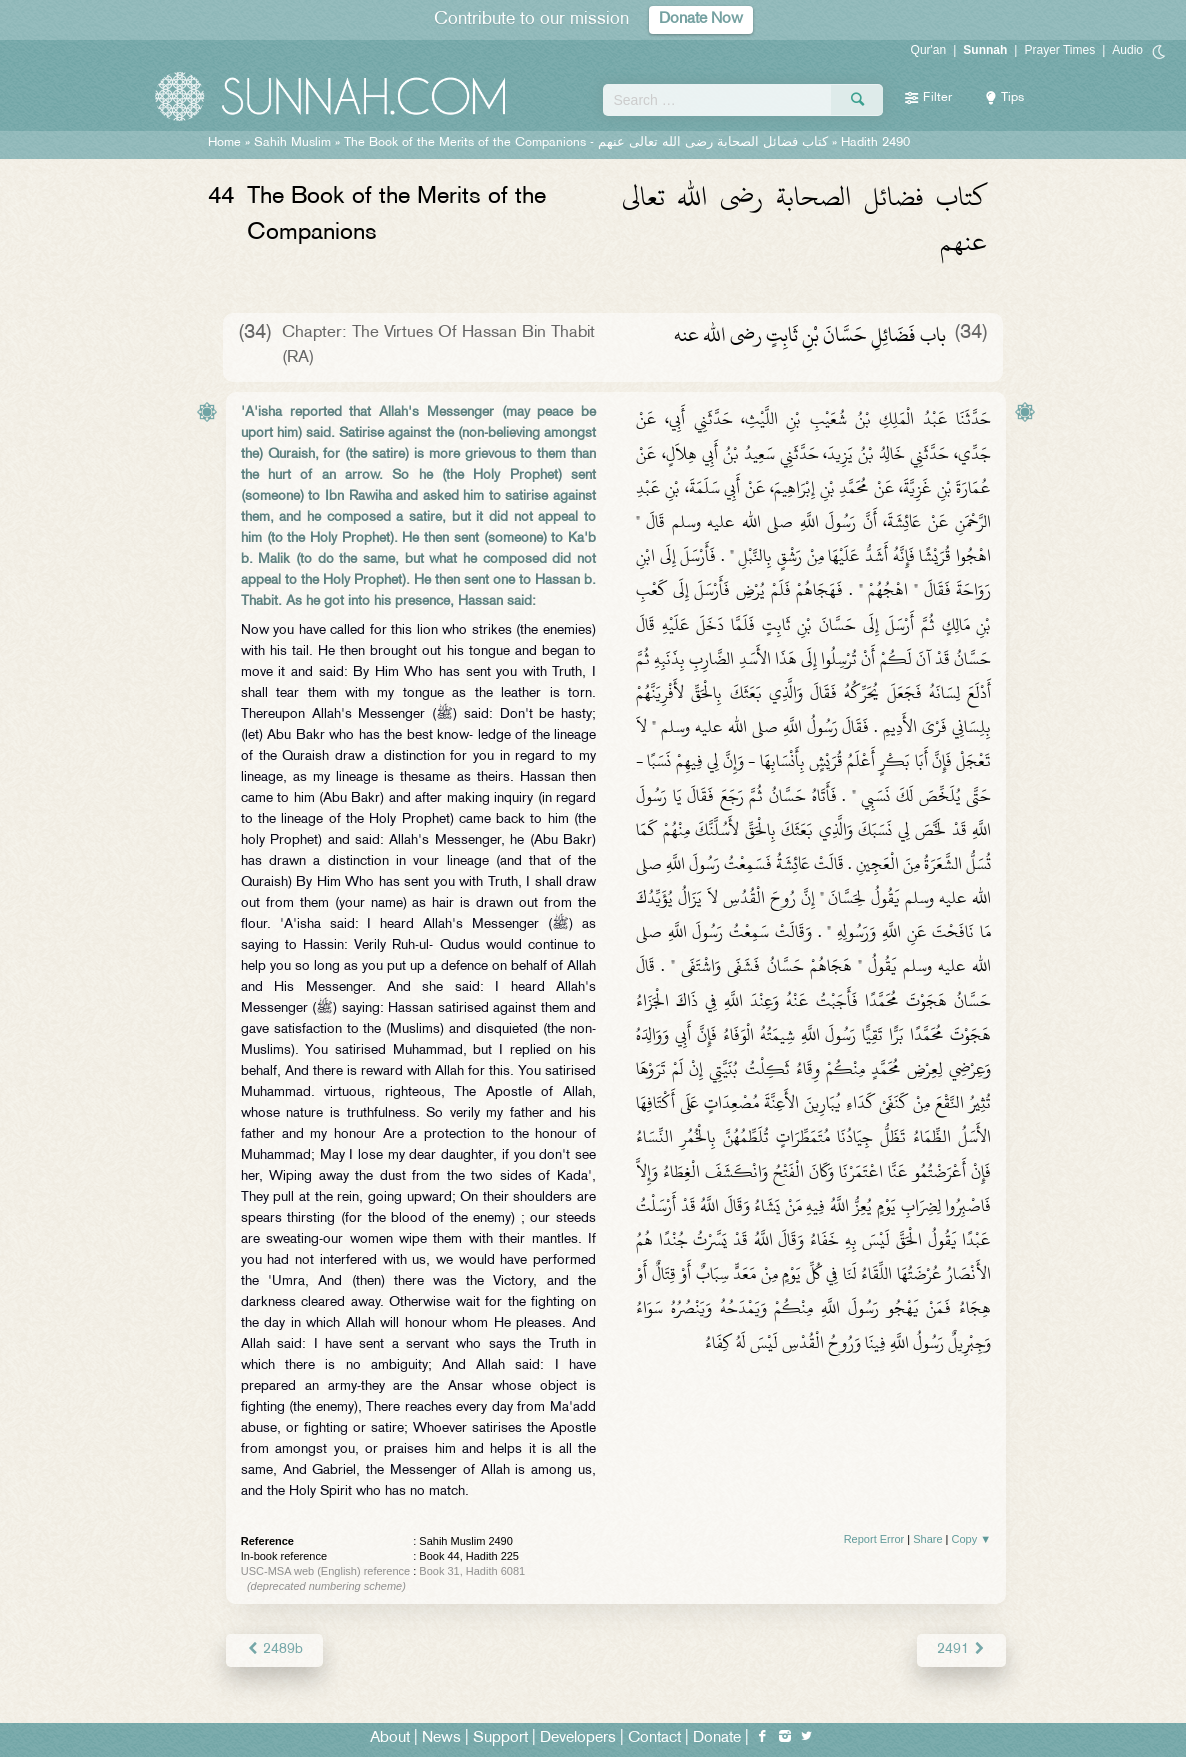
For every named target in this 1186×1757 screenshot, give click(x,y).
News (441, 1738)
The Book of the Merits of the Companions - (586, 143)
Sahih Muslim (292, 143)
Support (500, 1738)
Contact (654, 1738)
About (390, 1738)
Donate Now (701, 19)
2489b (274, 1649)
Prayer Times (1059, 50)
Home (224, 143)
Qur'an (929, 50)
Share (927, 1539)
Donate (717, 1738)
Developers (578, 1738)
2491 (961, 1649)
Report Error (874, 1539)
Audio (1127, 50)
